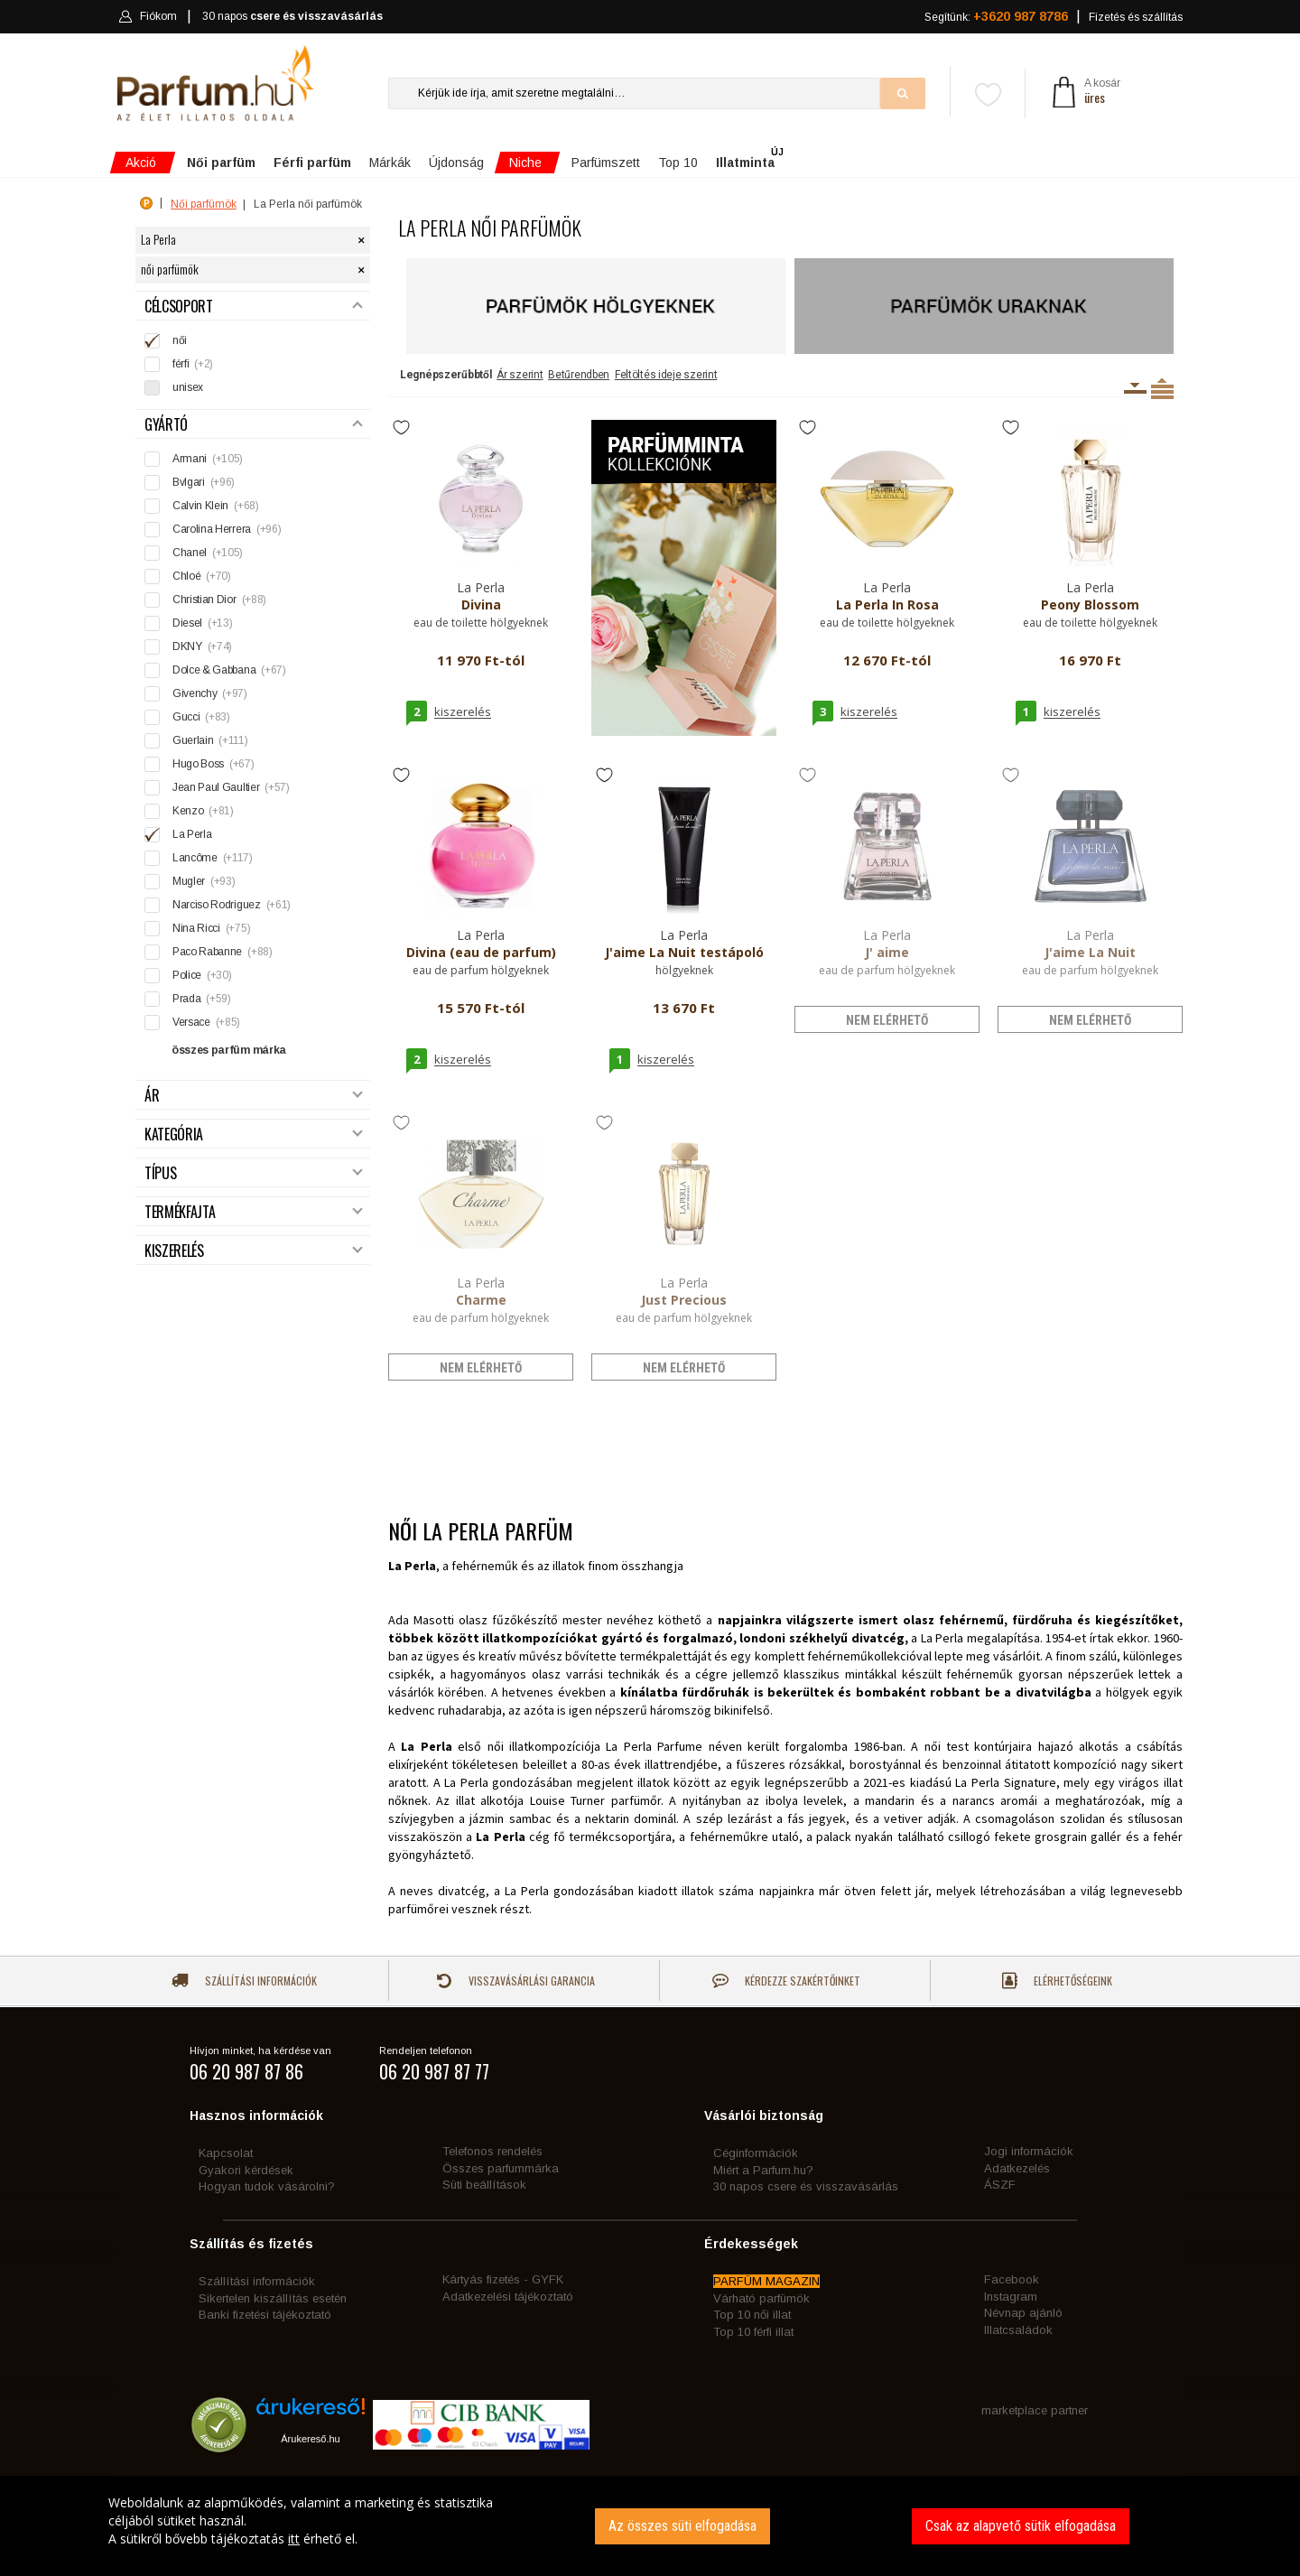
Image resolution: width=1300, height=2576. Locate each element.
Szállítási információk (244, 1980)
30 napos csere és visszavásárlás (805, 2186)
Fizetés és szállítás (1136, 17)
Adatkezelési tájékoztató (507, 2296)
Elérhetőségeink (1057, 1980)
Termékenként (1162, 388)
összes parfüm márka (229, 1050)
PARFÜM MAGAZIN (766, 2281)
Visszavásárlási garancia (515, 1980)
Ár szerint (520, 374)
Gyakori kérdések (246, 2170)
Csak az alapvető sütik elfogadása (1020, 2525)
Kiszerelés (253, 1251)
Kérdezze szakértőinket (786, 1980)
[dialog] (650, 2526)
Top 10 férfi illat (753, 2332)
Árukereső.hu (310, 2438)
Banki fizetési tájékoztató (265, 2314)
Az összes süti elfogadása (682, 2525)
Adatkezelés (1017, 2168)
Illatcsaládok (1018, 2330)
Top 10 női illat (752, 2314)
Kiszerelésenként (1135, 388)
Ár (253, 1095)
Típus (253, 1173)
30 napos (292, 16)
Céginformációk (755, 2153)
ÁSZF (1000, 2184)
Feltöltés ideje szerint (666, 374)
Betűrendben (578, 374)
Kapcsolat (226, 2153)
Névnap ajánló (1023, 2313)
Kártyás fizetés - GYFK (502, 2279)
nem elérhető (887, 1020)
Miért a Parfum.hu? (763, 2170)
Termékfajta (253, 1212)
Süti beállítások (484, 2184)
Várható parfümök (761, 2298)
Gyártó (253, 424)
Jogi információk (1028, 2151)
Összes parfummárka (500, 2168)
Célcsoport (253, 306)
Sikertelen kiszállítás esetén (273, 2298)
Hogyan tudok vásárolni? (267, 2186)
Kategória (253, 1134)
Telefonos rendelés (492, 2151)
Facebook (1011, 2279)
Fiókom (147, 16)
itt (294, 2538)
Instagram (1010, 2296)
